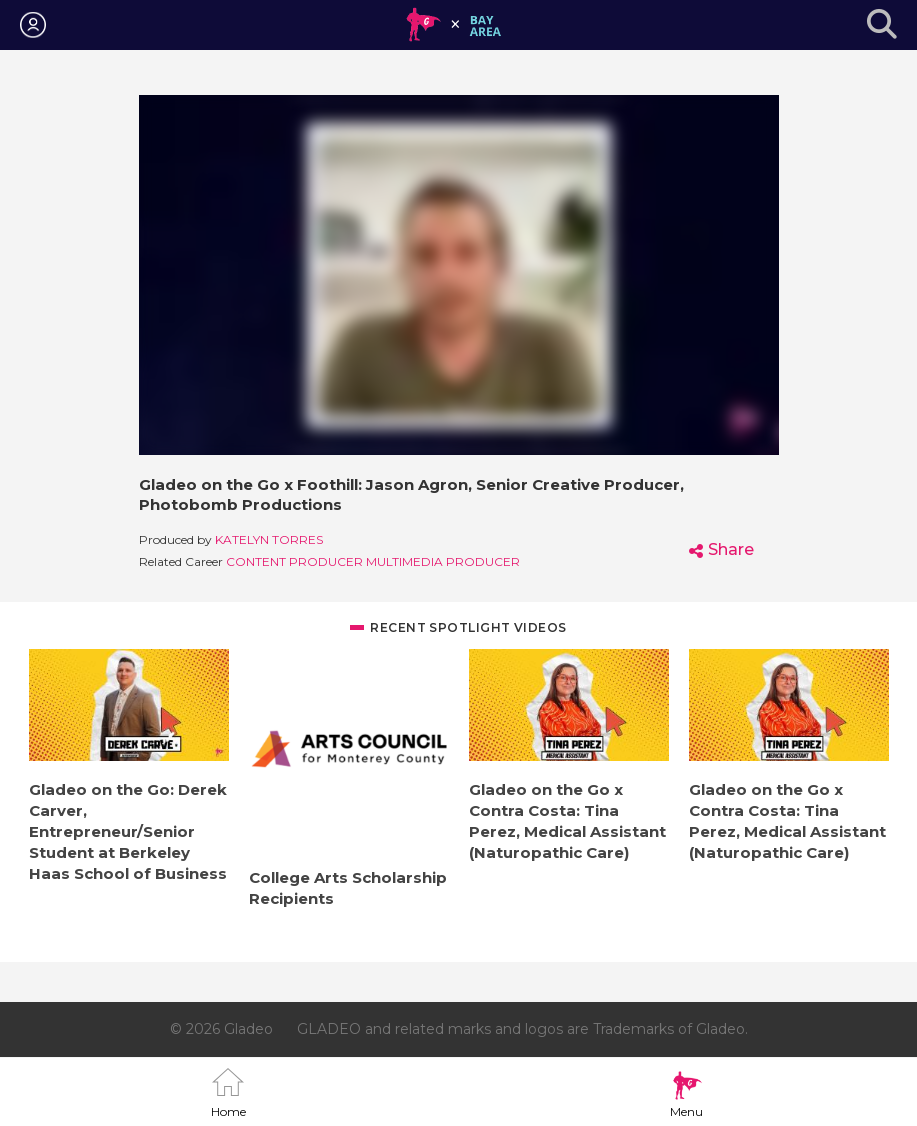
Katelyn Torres (269, 539)
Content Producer (294, 561)
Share (731, 549)
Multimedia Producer (443, 561)
